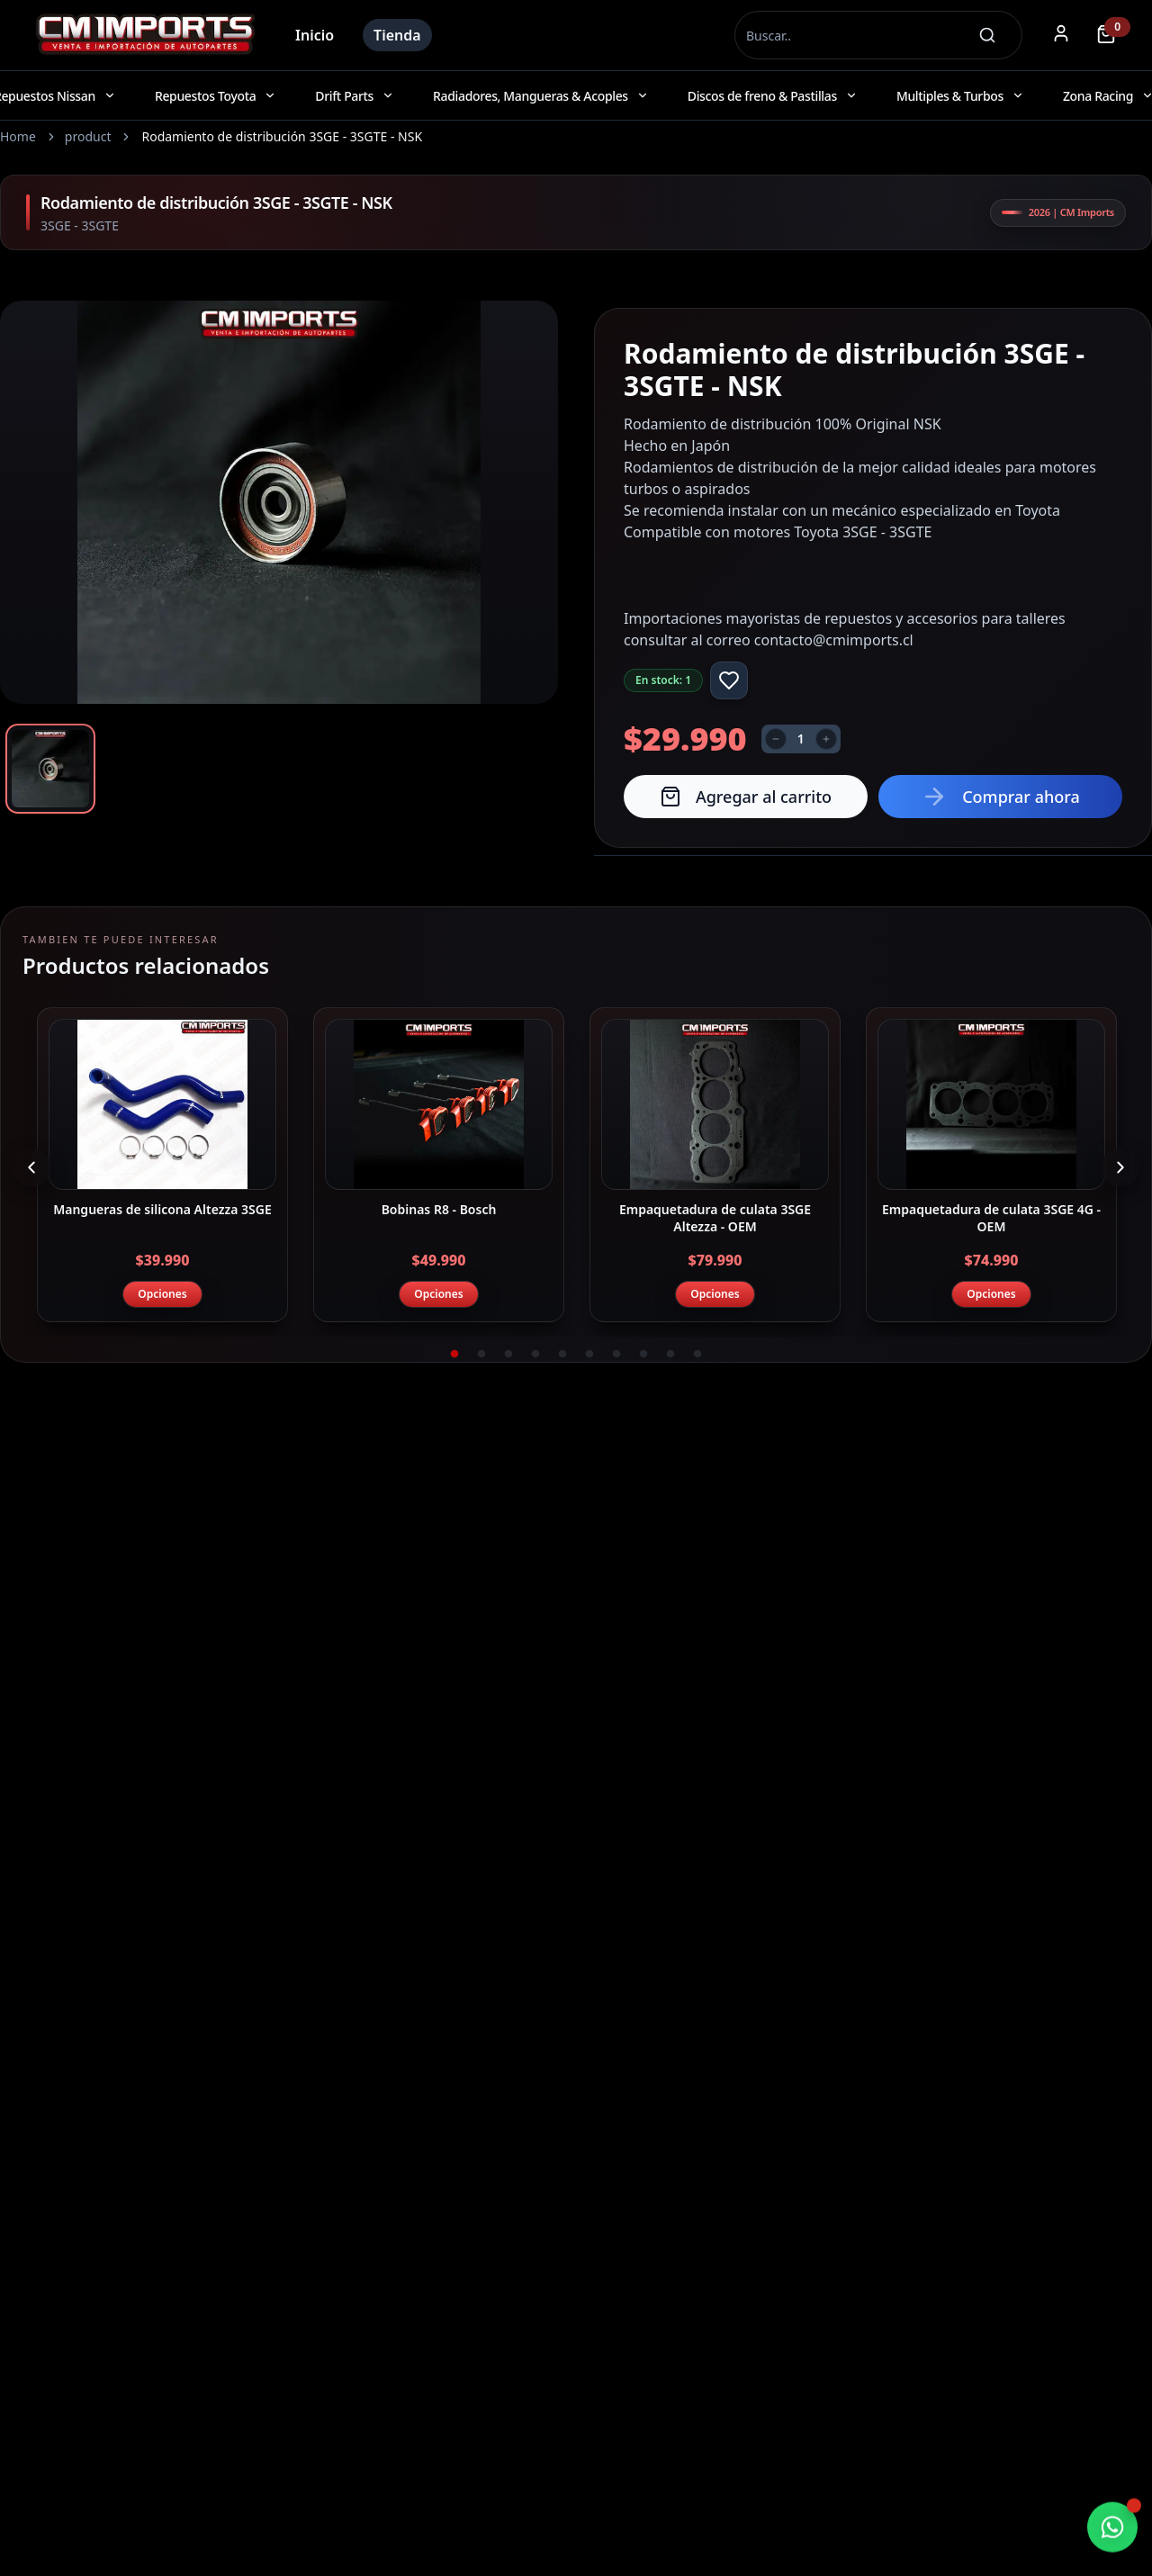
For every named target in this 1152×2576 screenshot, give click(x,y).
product (88, 136)
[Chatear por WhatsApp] (1112, 2528)
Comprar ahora (1000, 796)
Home (18, 136)
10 (697, 1355)
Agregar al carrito (746, 796)
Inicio (314, 35)
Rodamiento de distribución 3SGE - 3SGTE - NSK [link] (281, 136)
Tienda (397, 35)
